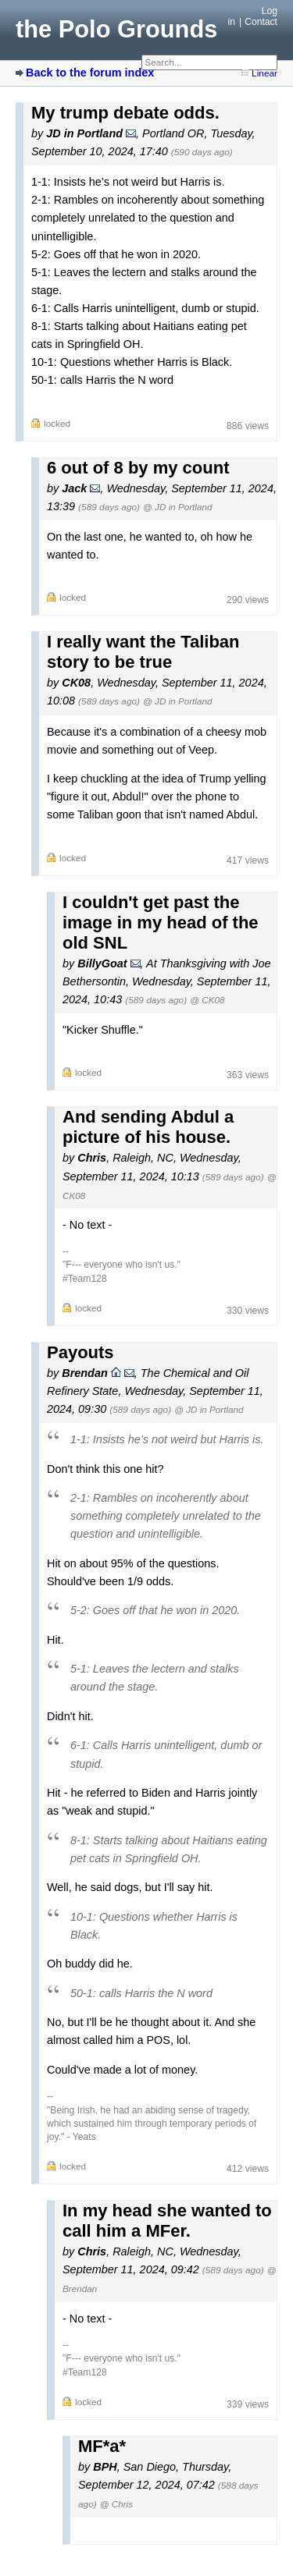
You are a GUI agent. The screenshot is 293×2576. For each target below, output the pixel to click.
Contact (261, 21)
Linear (264, 73)
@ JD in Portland (177, 507)
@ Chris (116, 2504)
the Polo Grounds (116, 29)
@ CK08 (207, 1000)
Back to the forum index (90, 72)
